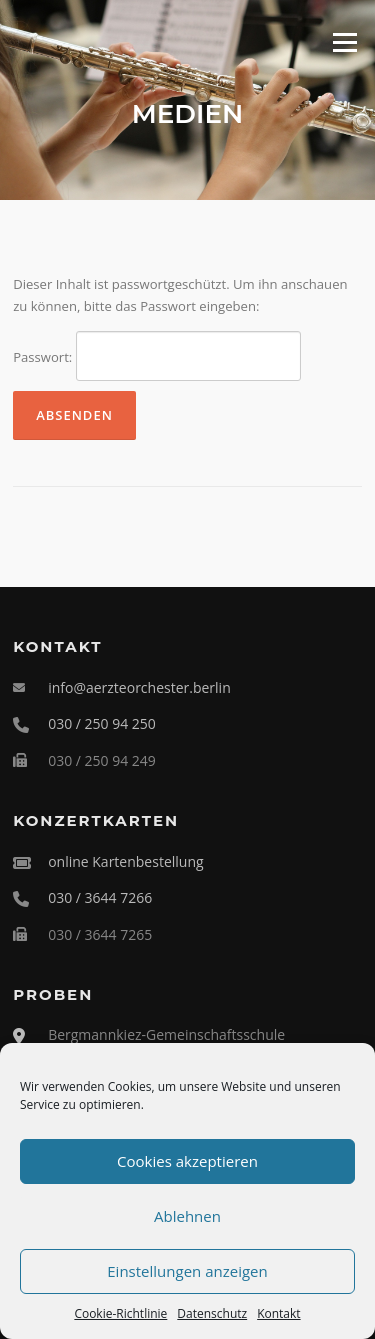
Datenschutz (212, 1313)
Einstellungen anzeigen (187, 1271)
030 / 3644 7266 (100, 897)
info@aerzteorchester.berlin (139, 687)
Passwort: (157, 356)
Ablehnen (187, 1216)
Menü (344, 42)
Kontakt (278, 1313)
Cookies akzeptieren (187, 1161)
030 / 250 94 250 (102, 723)
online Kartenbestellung (125, 861)
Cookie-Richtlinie (120, 1313)
